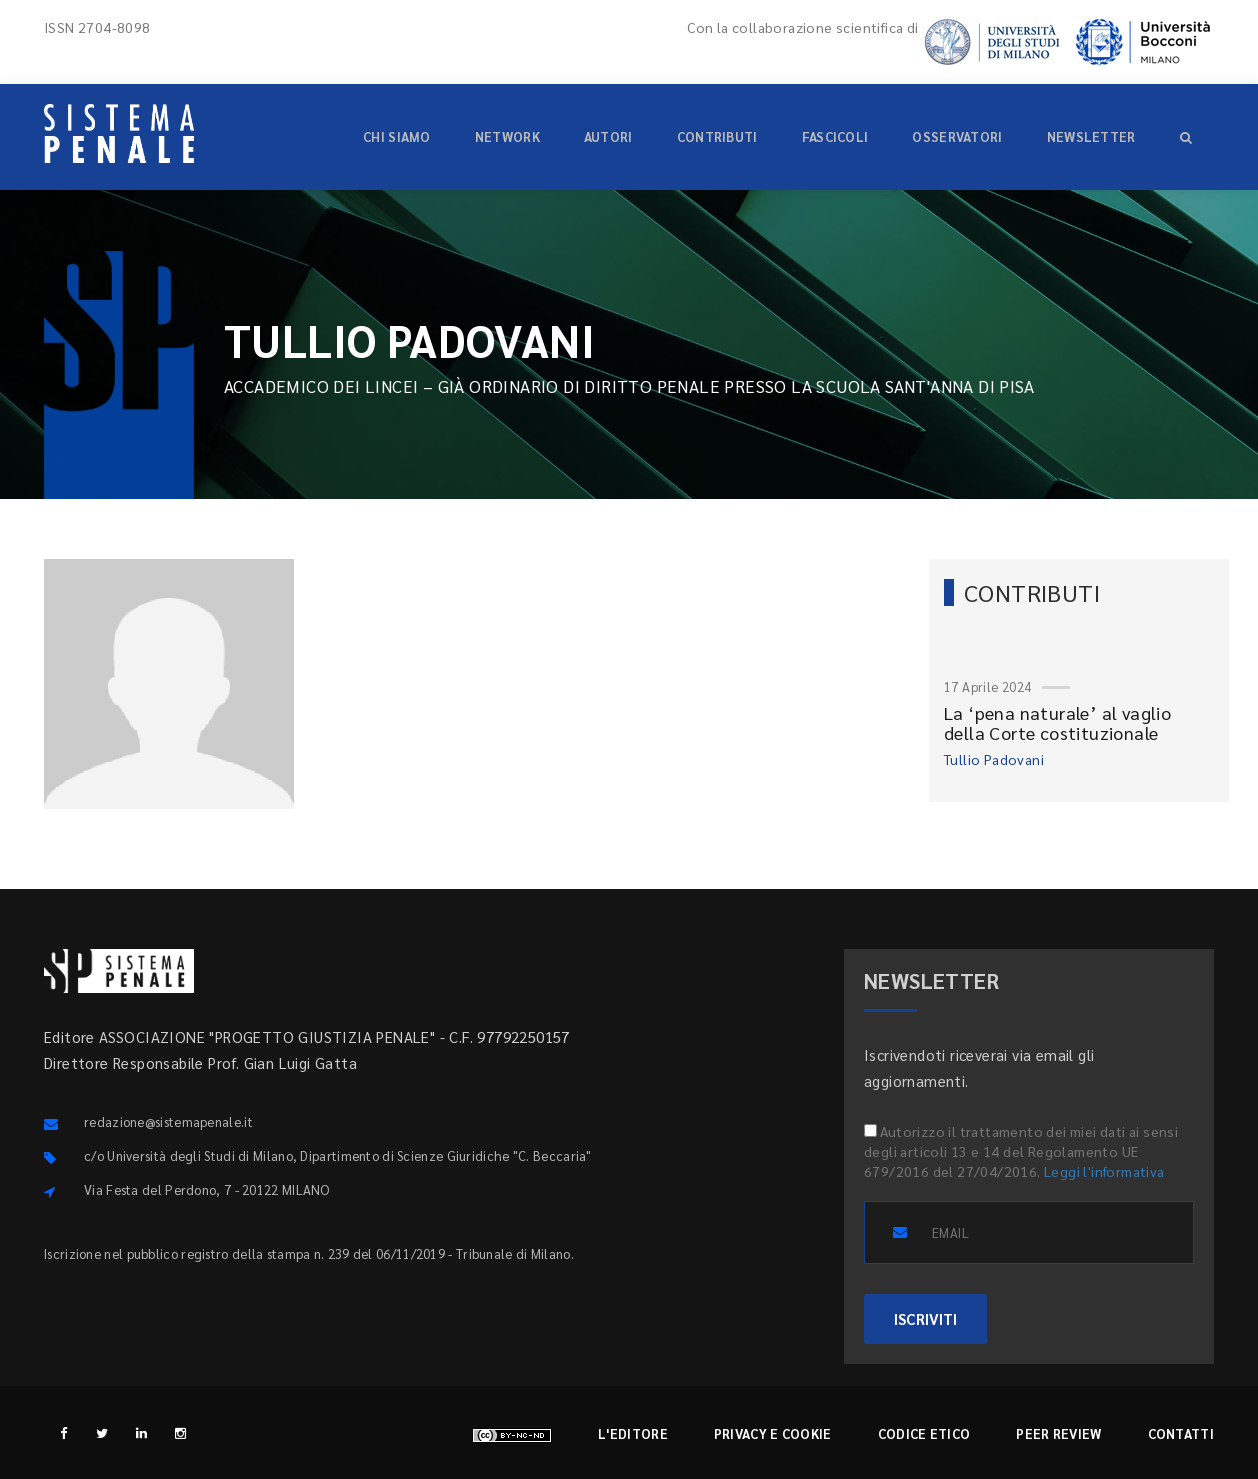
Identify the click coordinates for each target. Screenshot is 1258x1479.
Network (507, 136)
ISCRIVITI (925, 1318)
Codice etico (924, 1433)
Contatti (1181, 1433)
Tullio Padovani (994, 759)
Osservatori (957, 136)
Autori (608, 136)
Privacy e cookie (773, 1433)
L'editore (633, 1433)
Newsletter (1091, 136)
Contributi (717, 136)
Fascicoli (835, 136)
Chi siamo (397, 136)
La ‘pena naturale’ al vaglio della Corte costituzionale (1057, 722)
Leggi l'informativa (1104, 1171)
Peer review (1058, 1433)
